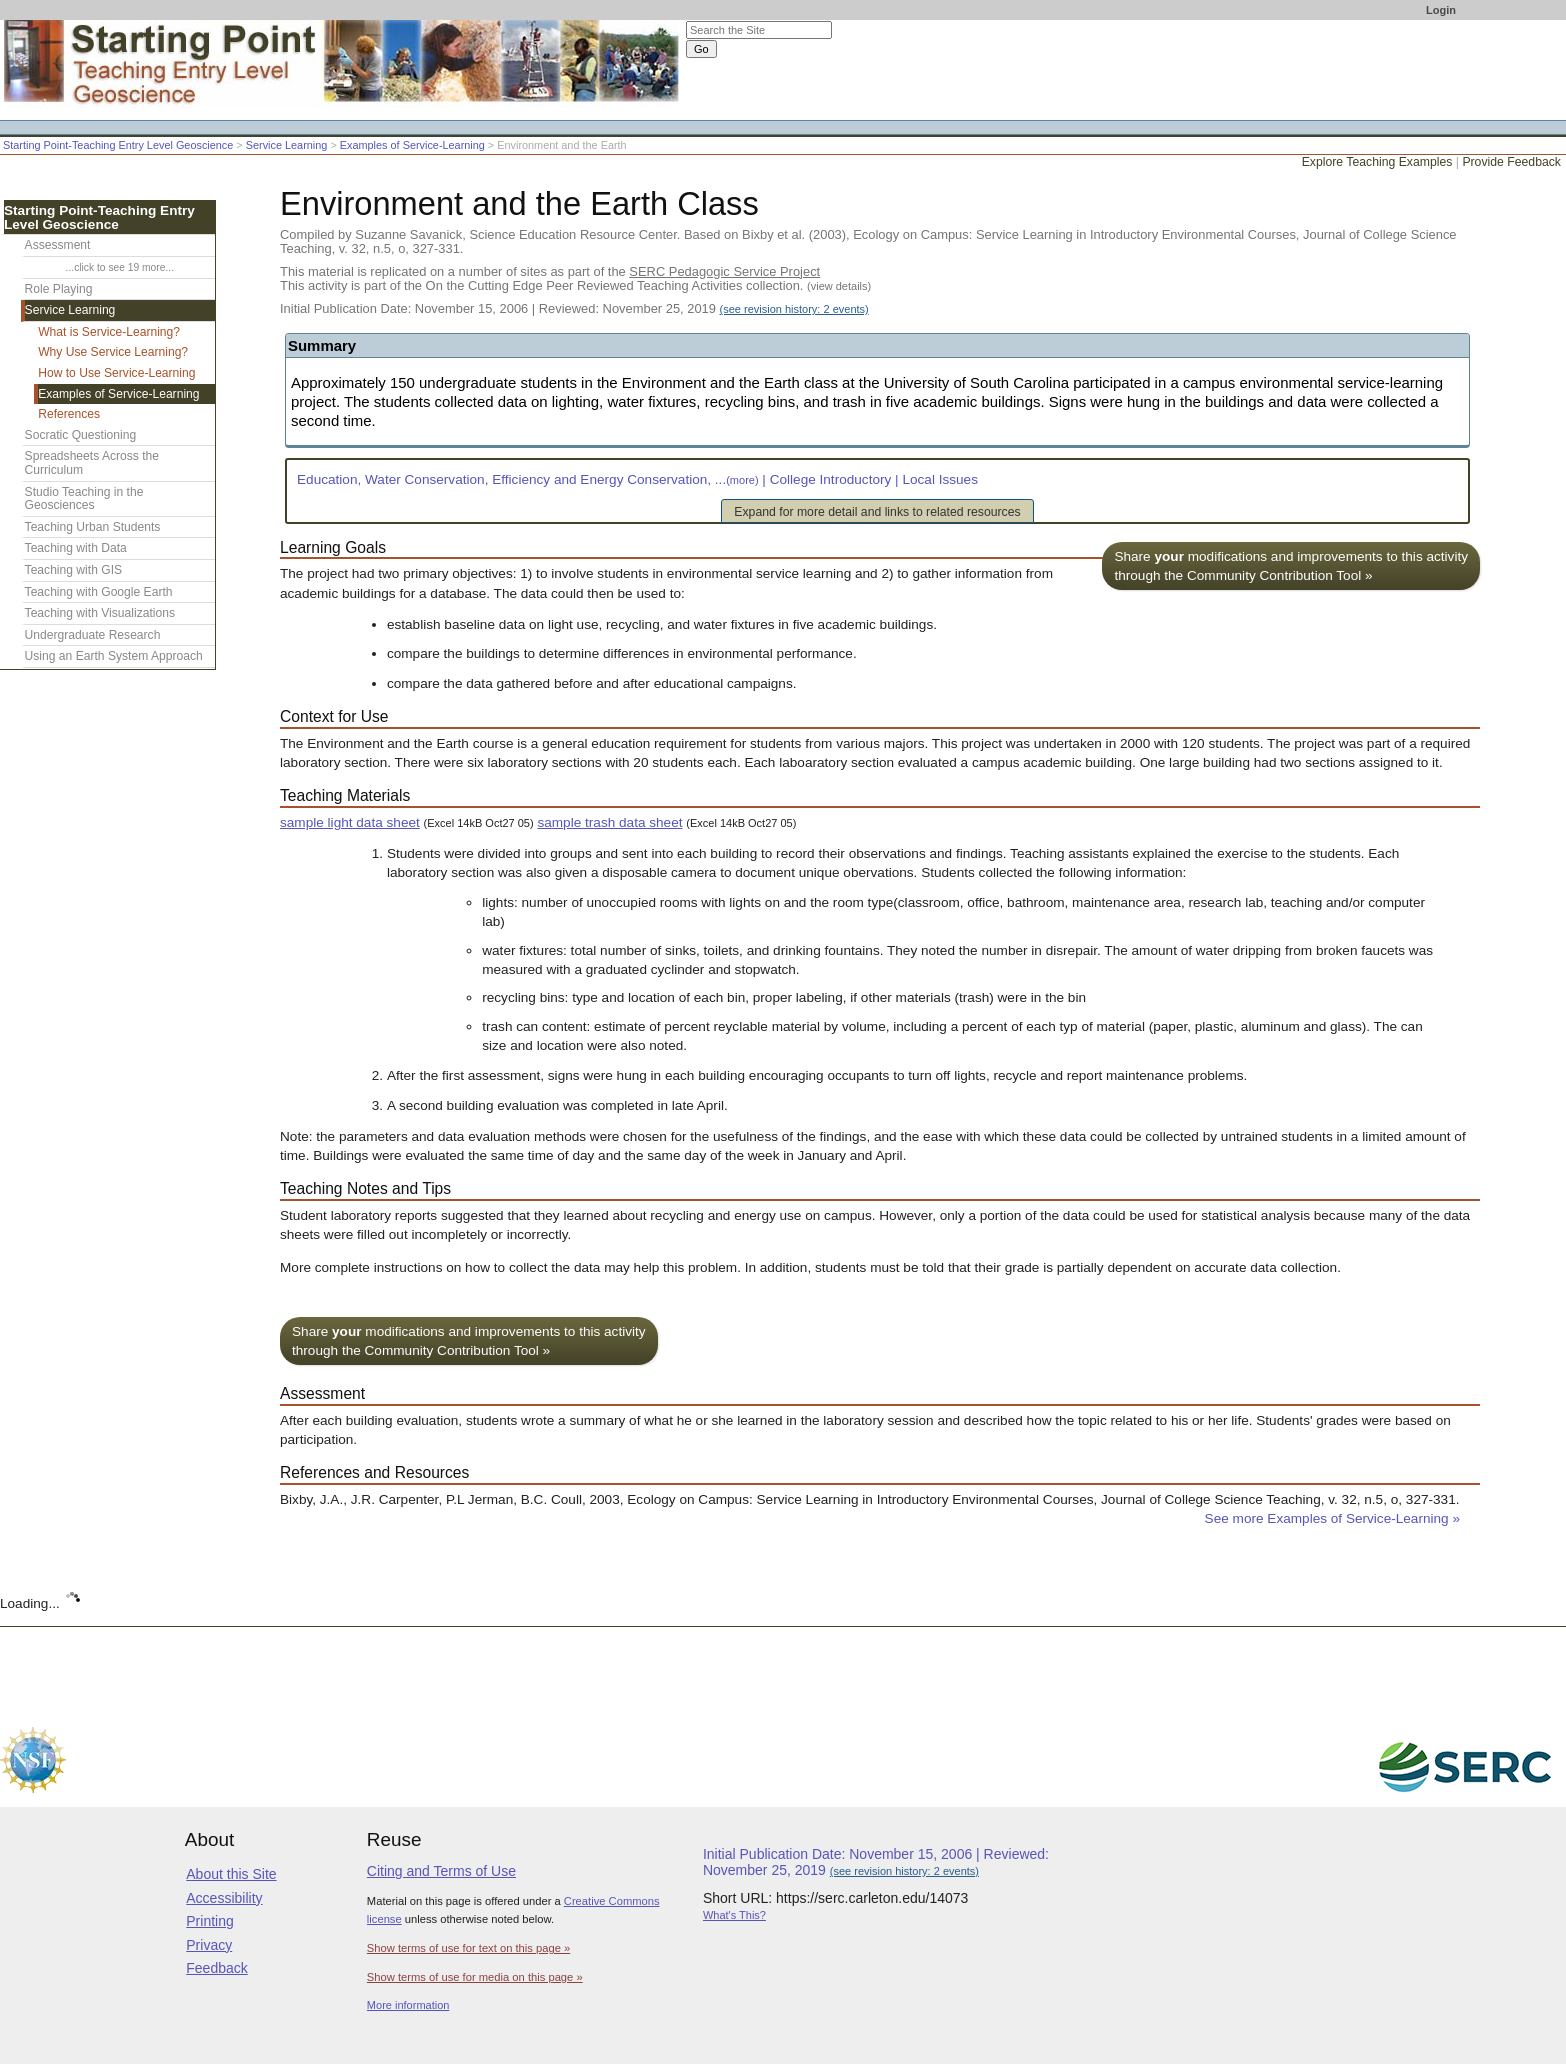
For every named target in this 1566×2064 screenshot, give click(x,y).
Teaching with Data (76, 548)
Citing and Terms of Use (441, 1871)
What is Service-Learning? (109, 332)
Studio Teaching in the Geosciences (84, 499)
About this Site (231, 1874)
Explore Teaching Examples (1377, 162)
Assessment (58, 245)
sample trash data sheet (609, 822)
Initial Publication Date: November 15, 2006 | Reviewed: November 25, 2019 (574, 308)
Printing (209, 1921)
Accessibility (224, 1898)
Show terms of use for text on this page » (468, 1948)
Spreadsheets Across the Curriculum (92, 463)
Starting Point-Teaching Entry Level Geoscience (118, 145)
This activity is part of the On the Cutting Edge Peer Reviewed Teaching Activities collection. (575, 285)
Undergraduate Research (93, 635)
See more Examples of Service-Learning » (1332, 1518)
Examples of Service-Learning (412, 145)
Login (1441, 10)
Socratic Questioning (81, 435)
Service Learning (287, 145)
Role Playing (59, 289)
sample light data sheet (350, 822)
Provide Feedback (1511, 162)
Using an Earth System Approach (114, 656)
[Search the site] (759, 30)
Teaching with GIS (73, 570)
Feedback (216, 1968)
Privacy (209, 1945)
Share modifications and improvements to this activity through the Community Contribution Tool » (1291, 566)
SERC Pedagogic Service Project (724, 271)
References (69, 414)
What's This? (734, 1915)
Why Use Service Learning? (113, 352)
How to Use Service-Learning (116, 373)
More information (408, 2005)
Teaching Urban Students (93, 527)
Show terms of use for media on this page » (475, 1977)
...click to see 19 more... (120, 267)
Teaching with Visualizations (100, 613)
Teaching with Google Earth (99, 592)
